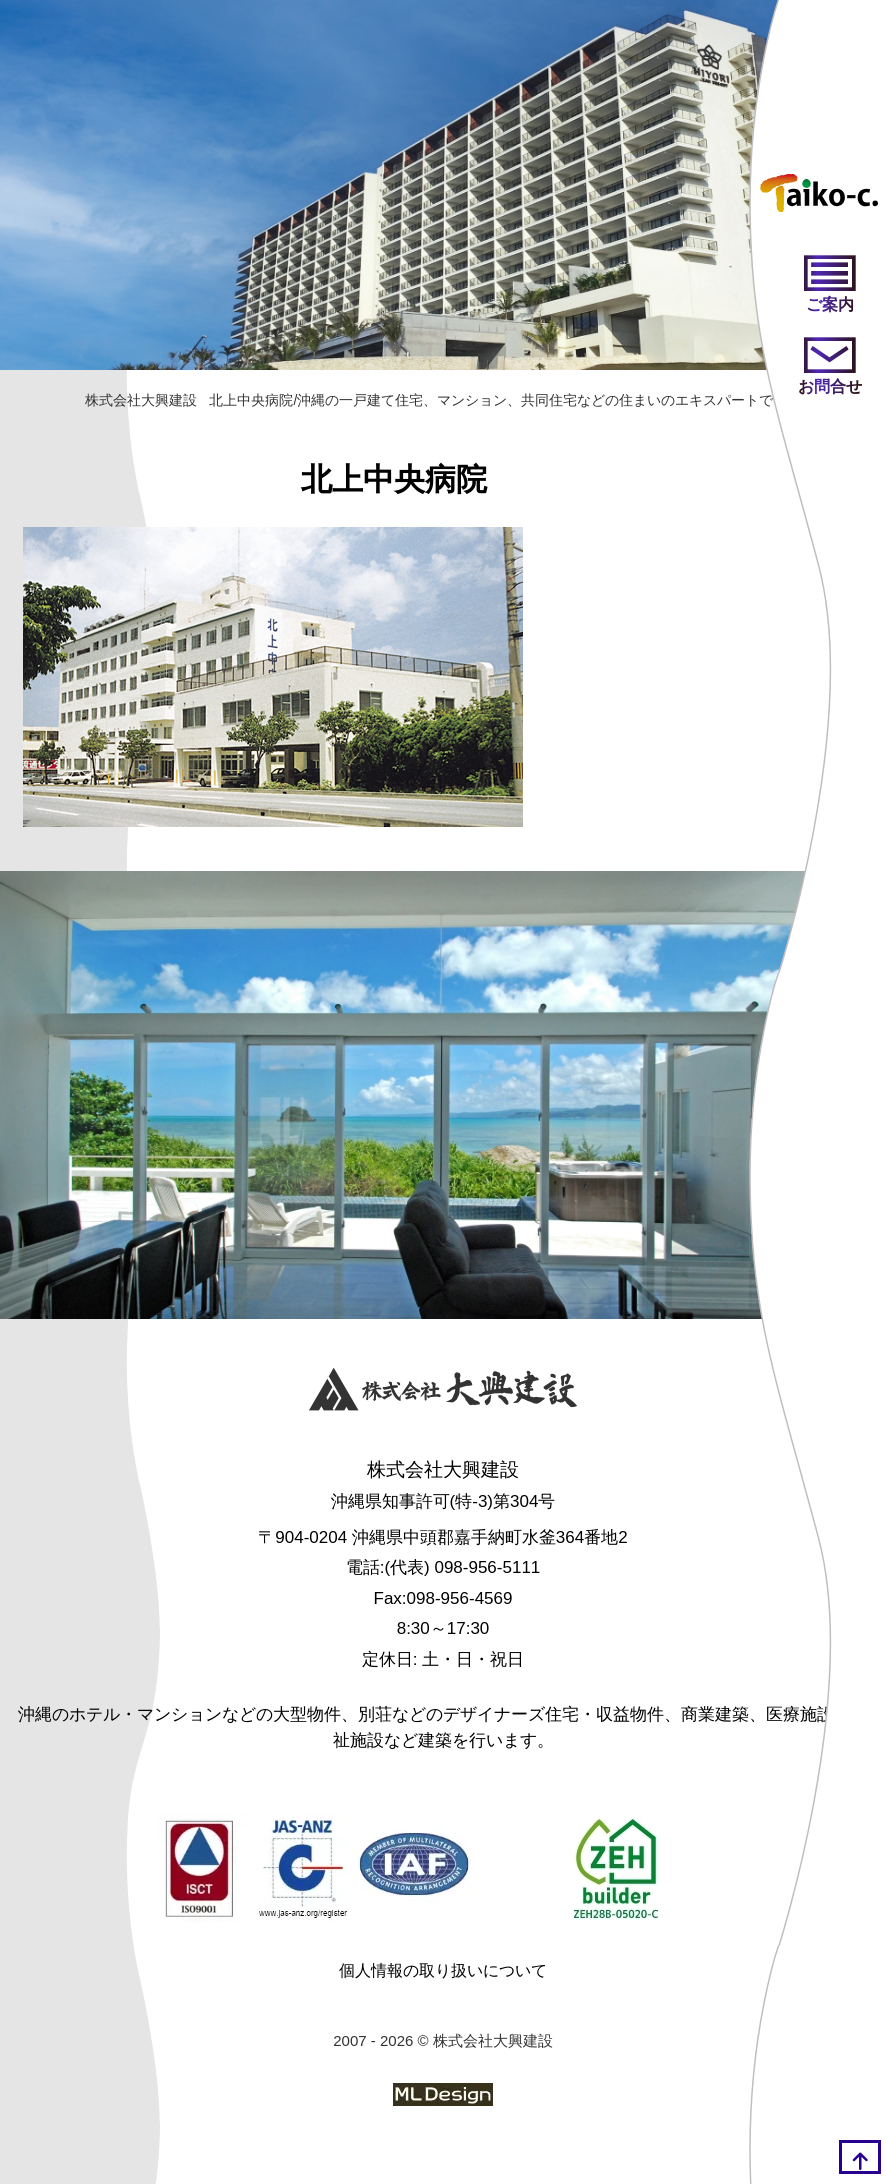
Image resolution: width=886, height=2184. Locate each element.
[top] (860, 2157)
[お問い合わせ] (830, 368)
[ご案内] (830, 286)
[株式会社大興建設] (443, 1393)
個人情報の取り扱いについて (443, 1970)
